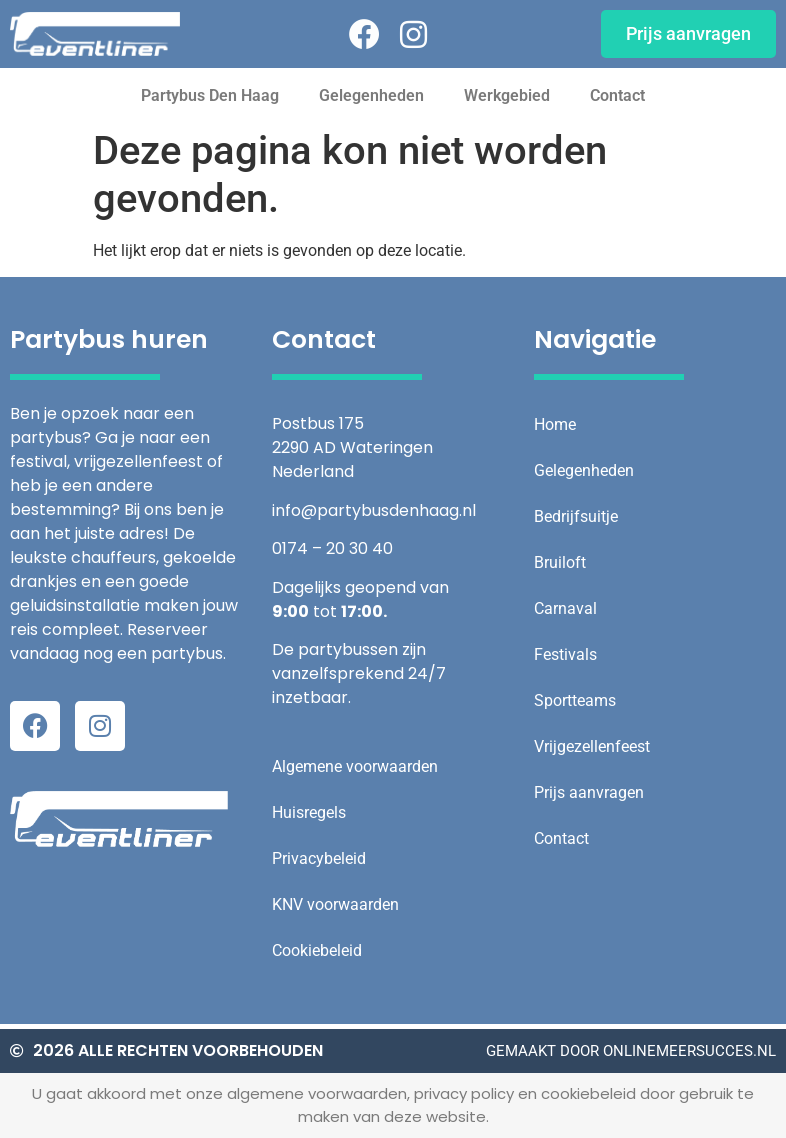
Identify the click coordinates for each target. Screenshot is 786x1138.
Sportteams (575, 700)
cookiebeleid (586, 1093)
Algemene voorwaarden (355, 766)
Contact (617, 95)
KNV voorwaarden (335, 904)
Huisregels (309, 812)
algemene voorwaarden (317, 1093)
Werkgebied (507, 95)
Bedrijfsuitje (576, 516)
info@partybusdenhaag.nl (374, 510)
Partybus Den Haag (210, 95)
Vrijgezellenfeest (592, 746)
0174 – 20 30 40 (332, 548)
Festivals (565, 654)
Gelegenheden (371, 95)
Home (555, 424)
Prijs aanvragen (589, 792)
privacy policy (464, 1093)
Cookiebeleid (317, 950)
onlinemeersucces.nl (689, 1051)
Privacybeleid (319, 858)
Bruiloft (560, 562)
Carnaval (565, 608)
